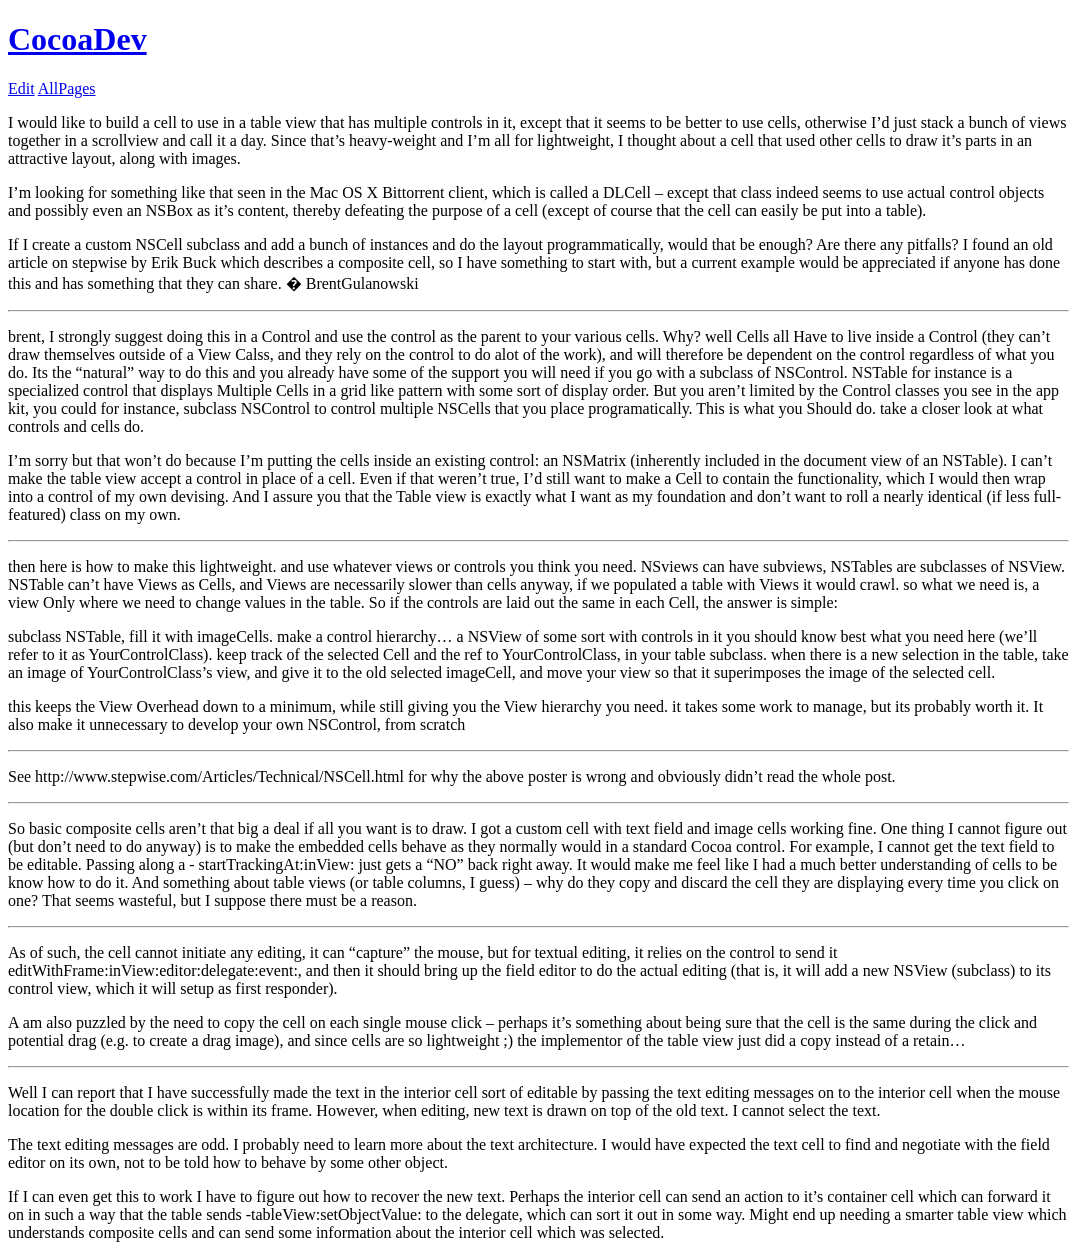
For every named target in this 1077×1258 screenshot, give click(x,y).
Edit (21, 88)
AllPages (67, 88)
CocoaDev (77, 39)
